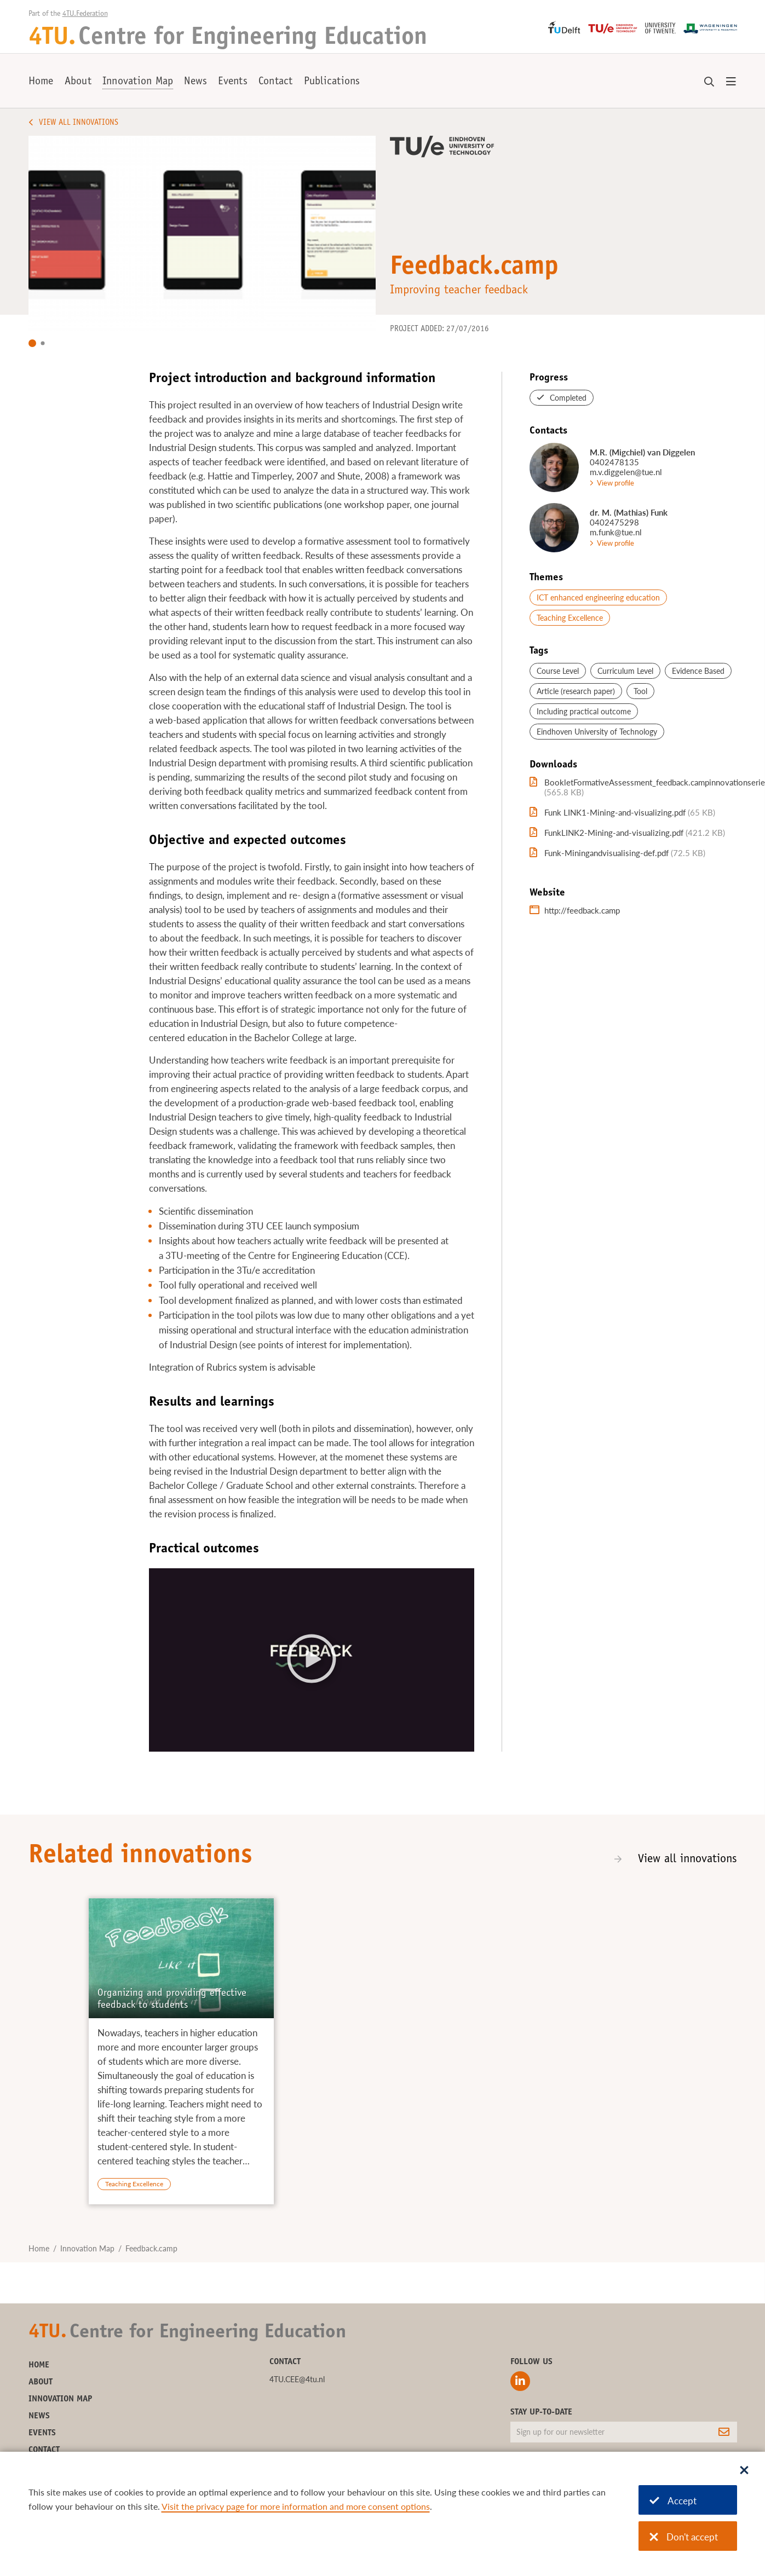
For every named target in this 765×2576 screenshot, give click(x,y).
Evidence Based (698, 670)
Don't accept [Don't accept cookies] (683, 2537)
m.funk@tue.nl (616, 532)
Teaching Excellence (570, 617)
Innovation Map (138, 82)
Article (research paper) (576, 691)
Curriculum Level (625, 670)
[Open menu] (731, 82)
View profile (615, 482)
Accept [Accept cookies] (673, 2500)
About (78, 82)
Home (41, 82)
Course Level (558, 670)
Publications (332, 82)
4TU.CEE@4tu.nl (297, 2379)
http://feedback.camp (582, 910)
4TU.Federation (85, 14)
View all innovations (687, 1859)
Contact (275, 82)
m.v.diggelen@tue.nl (626, 472)
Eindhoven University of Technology (597, 731)
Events (233, 82)
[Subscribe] (724, 2432)
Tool (640, 691)
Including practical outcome (584, 711)
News (195, 82)
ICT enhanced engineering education (598, 597)
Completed (568, 397)
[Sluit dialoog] (744, 2471)
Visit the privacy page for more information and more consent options (296, 2506)
